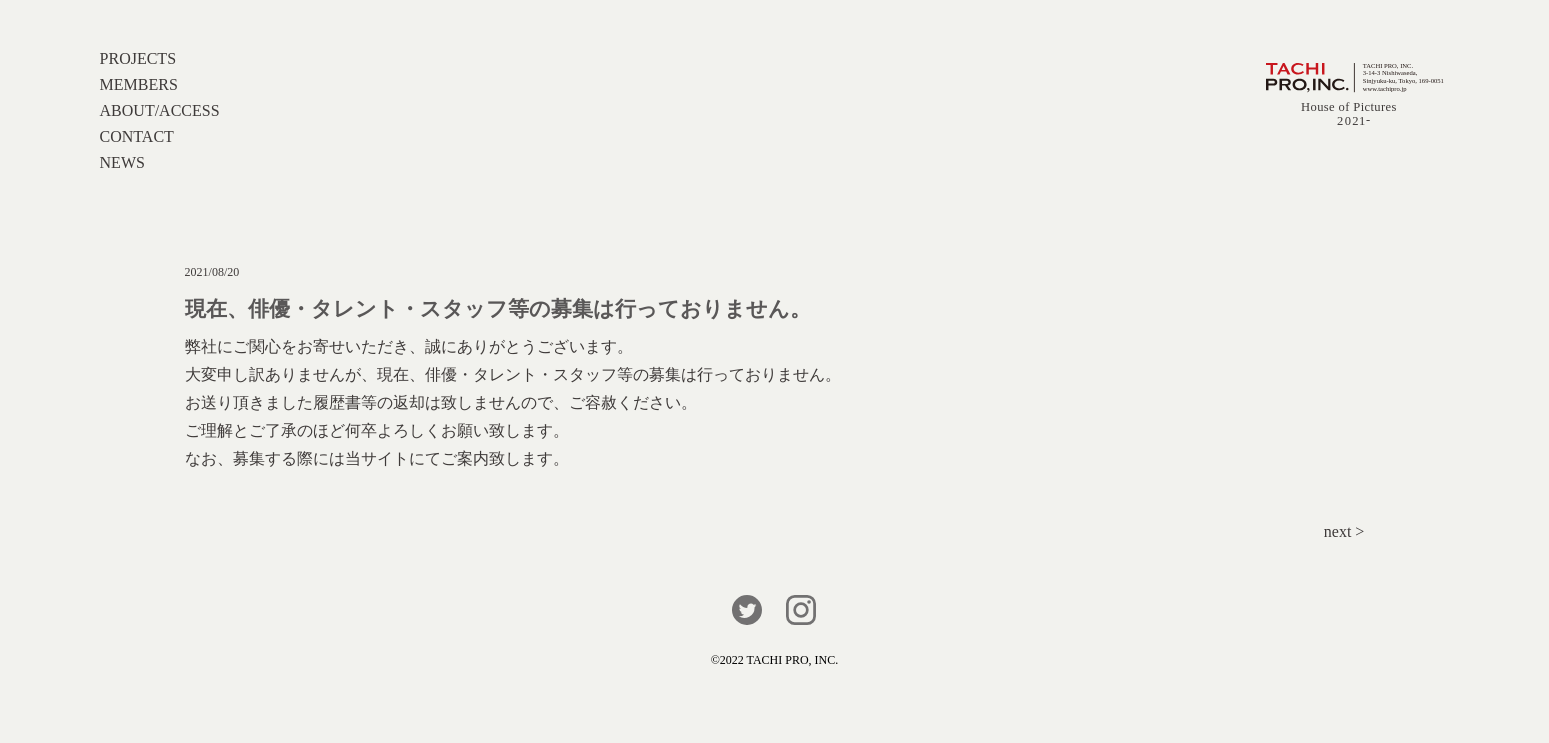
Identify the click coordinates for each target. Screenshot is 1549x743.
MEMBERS (139, 84)
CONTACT (137, 136)
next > (1344, 531)
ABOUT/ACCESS (160, 110)
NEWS (122, 162)
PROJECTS (138, 58)
